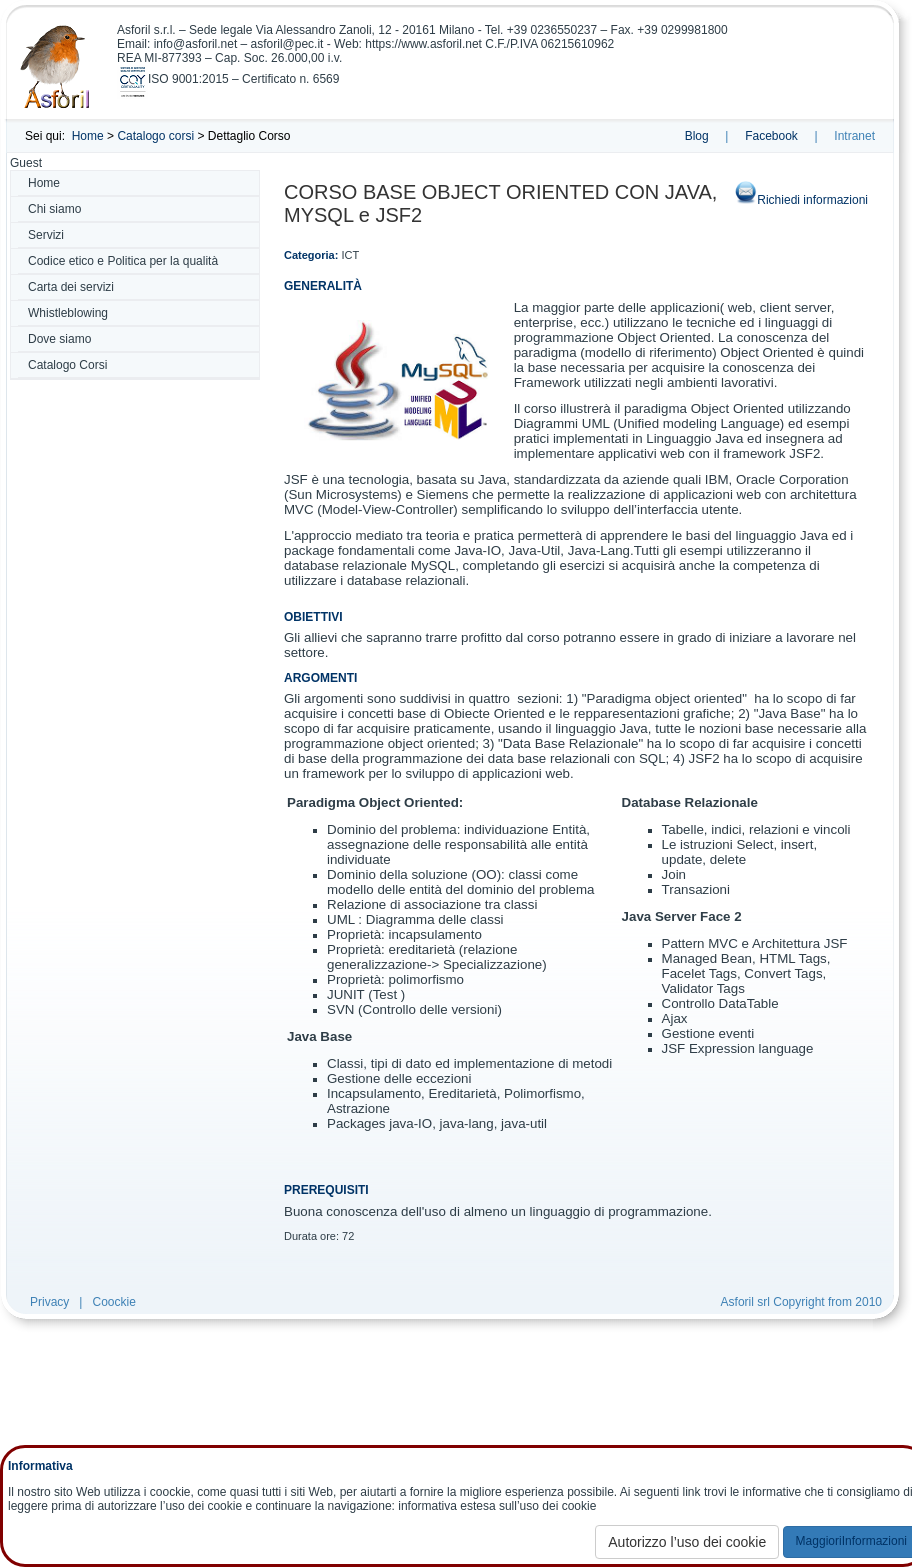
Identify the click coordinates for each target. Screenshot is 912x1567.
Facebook (771, 136)
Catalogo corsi (155, 136)
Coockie (113, 1302)
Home (88, 136)
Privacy (49, 1302)
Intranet (854, 136)
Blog (697, 136)
